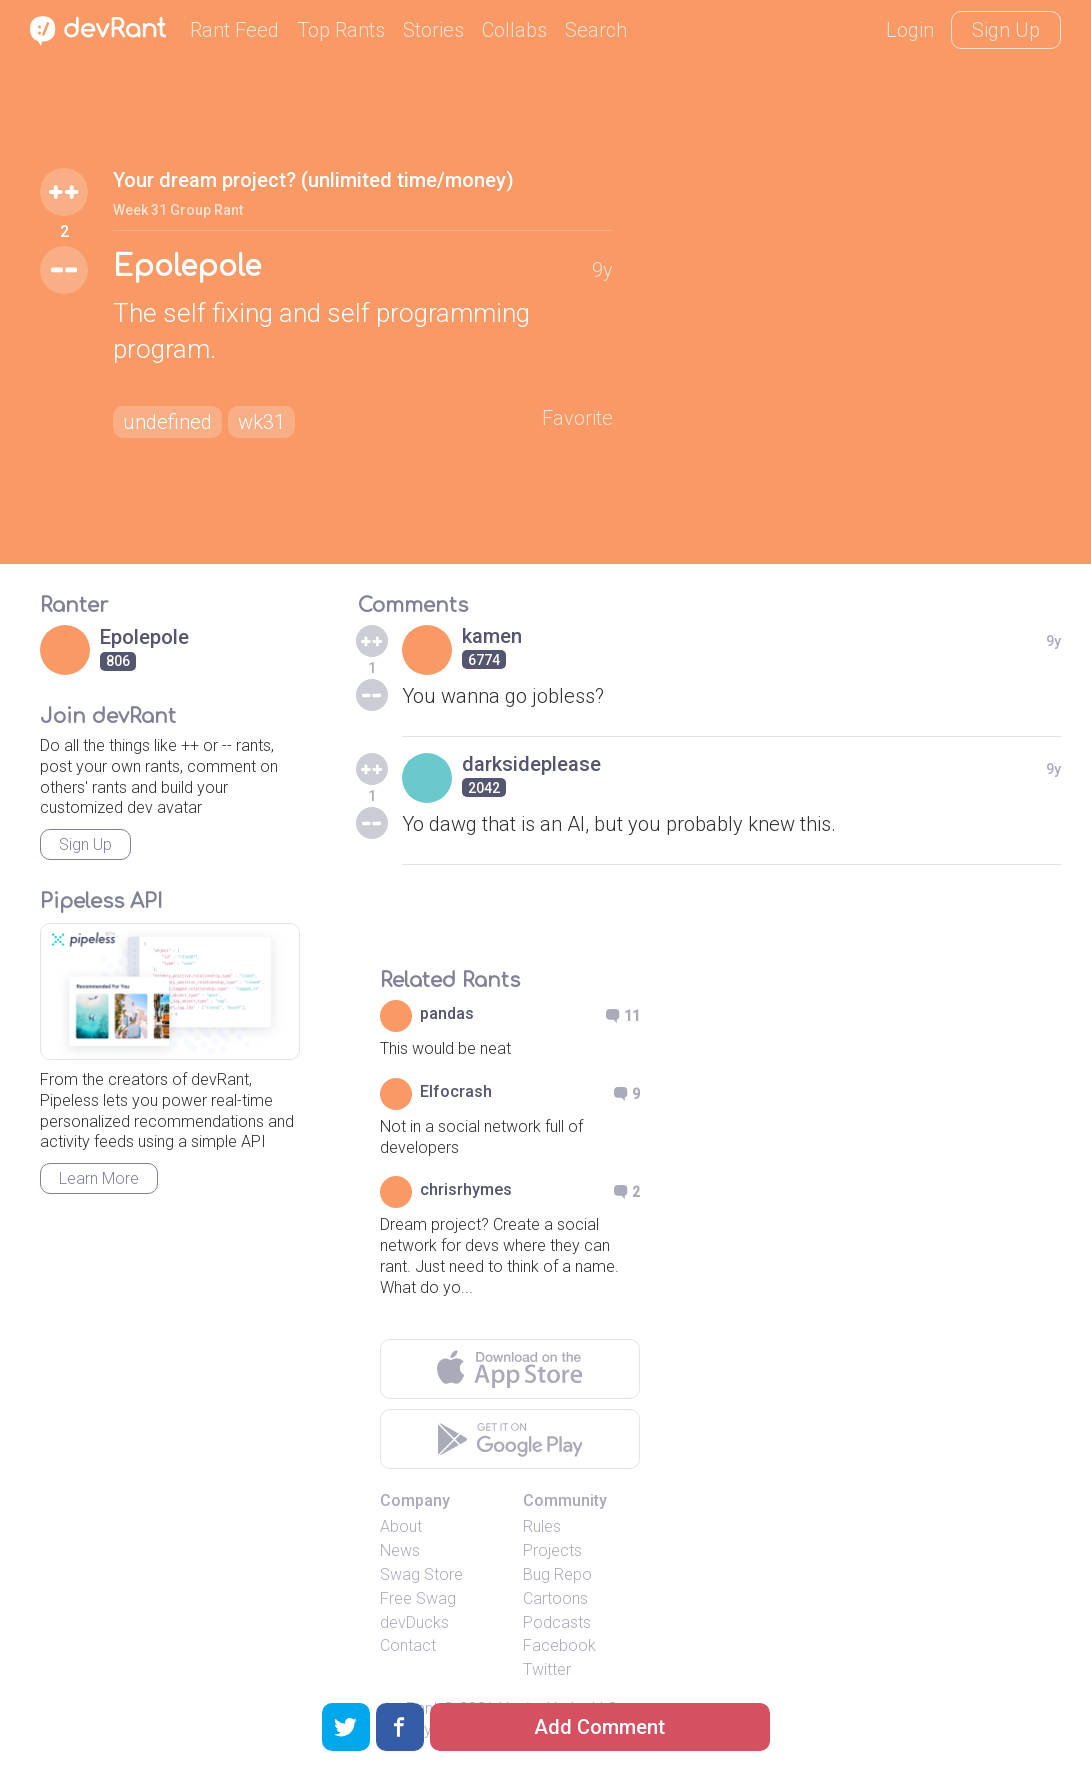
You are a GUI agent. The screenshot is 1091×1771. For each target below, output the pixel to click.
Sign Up (1006, 30)
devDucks (414, 1622)
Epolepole (187, 267)
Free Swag (418, 1598)
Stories (433, 30)
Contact (408, 1645)
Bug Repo (557, 1574)
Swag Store (421, 1574)
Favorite (577, 418)
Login (910, 30)
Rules (542, 1526)
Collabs (514, 30)
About (401, 1526)
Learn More (99, 1178)
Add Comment (599, 1727)
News (400, 1550)
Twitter (547, 1669)
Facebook (559, 1645)
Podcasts (557, 1622)
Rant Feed (234, 30)
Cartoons (555, 1598)
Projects (552, 1550)
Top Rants (341, 30)
